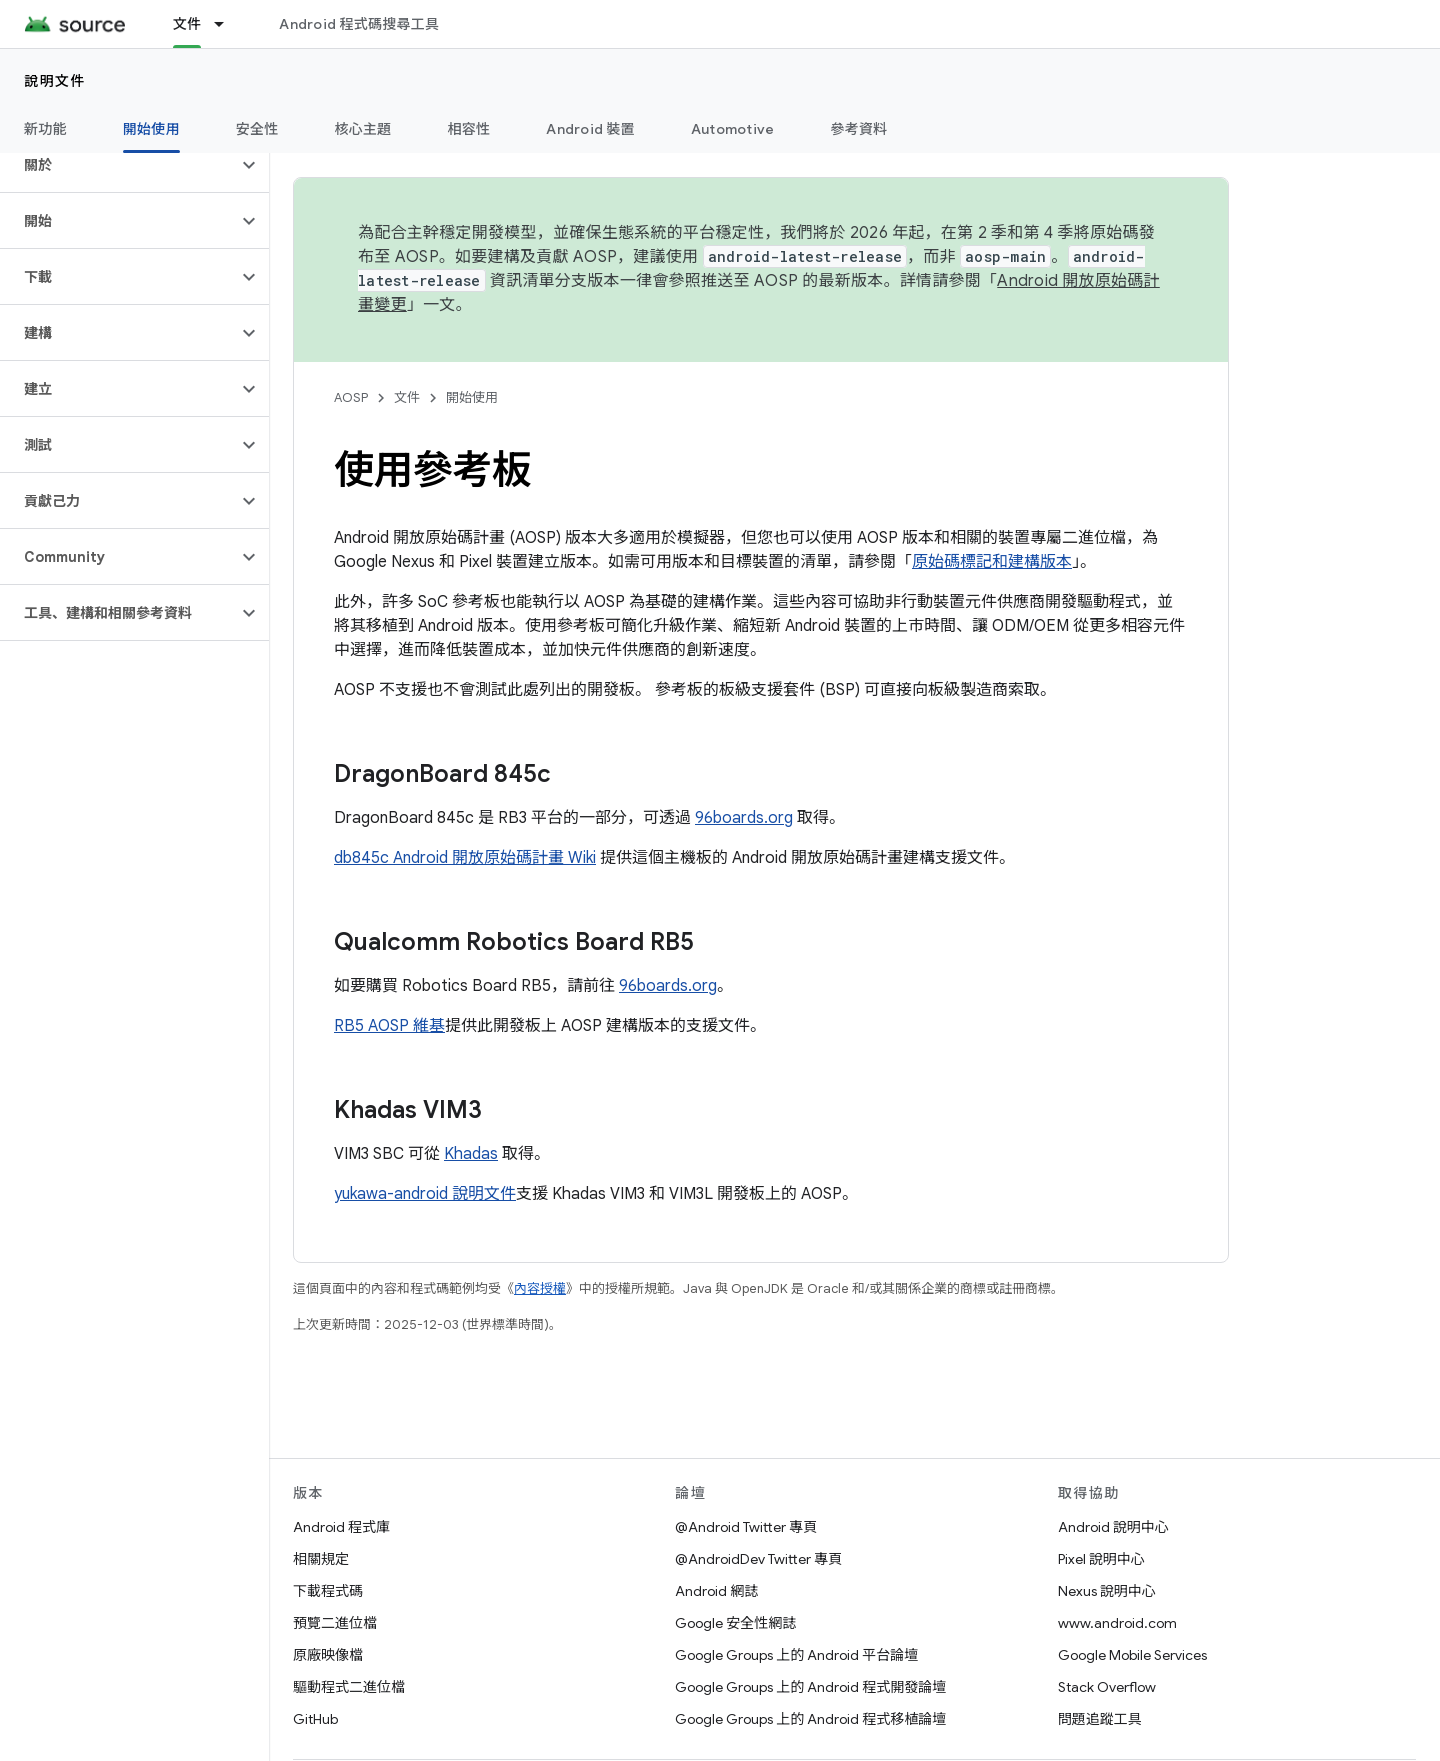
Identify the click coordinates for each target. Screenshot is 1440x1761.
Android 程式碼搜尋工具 (359, 24)
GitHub (315, 1719)
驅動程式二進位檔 (349, 1687)
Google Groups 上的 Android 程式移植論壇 (810, 1719)
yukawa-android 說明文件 (425, 1194)
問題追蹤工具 (1100, 1719)
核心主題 (363, 129)
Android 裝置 (590, 129)
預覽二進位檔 (335, 1623)
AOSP (351, 397)
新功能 (45, 129)
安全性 (257, 129)
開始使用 (472, 397)
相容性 (469, 129)
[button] (118, 165)
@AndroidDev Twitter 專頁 (758, 1559)
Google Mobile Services (1132, 1655)
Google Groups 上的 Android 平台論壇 (796, 1655)
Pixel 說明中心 (1101, 1559)
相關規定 (321, 1559)
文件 (407, 397)
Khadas (471, 1154)
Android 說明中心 (1113, 1527)
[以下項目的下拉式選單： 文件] (228, 24)
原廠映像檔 (328, 1655)
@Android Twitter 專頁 (746, 1527)
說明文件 (55, 81)
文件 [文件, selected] (187, 24)
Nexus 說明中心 (1107, 1591)
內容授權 (540, 1288)
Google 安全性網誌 (735, 1623)
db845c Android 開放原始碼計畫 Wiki (465, 858)
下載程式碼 (328, 1591)
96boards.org (744, 818)
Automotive (733, 129)
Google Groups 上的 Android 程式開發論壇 (810, 1687)
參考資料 (858, 129)
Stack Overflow (1107, 1687)
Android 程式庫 (341, 1527)
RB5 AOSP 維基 (389, 1026)
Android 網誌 (716, 1591)
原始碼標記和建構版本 (992, 562)
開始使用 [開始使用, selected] (151, 129)
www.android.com (1117, 1623)
